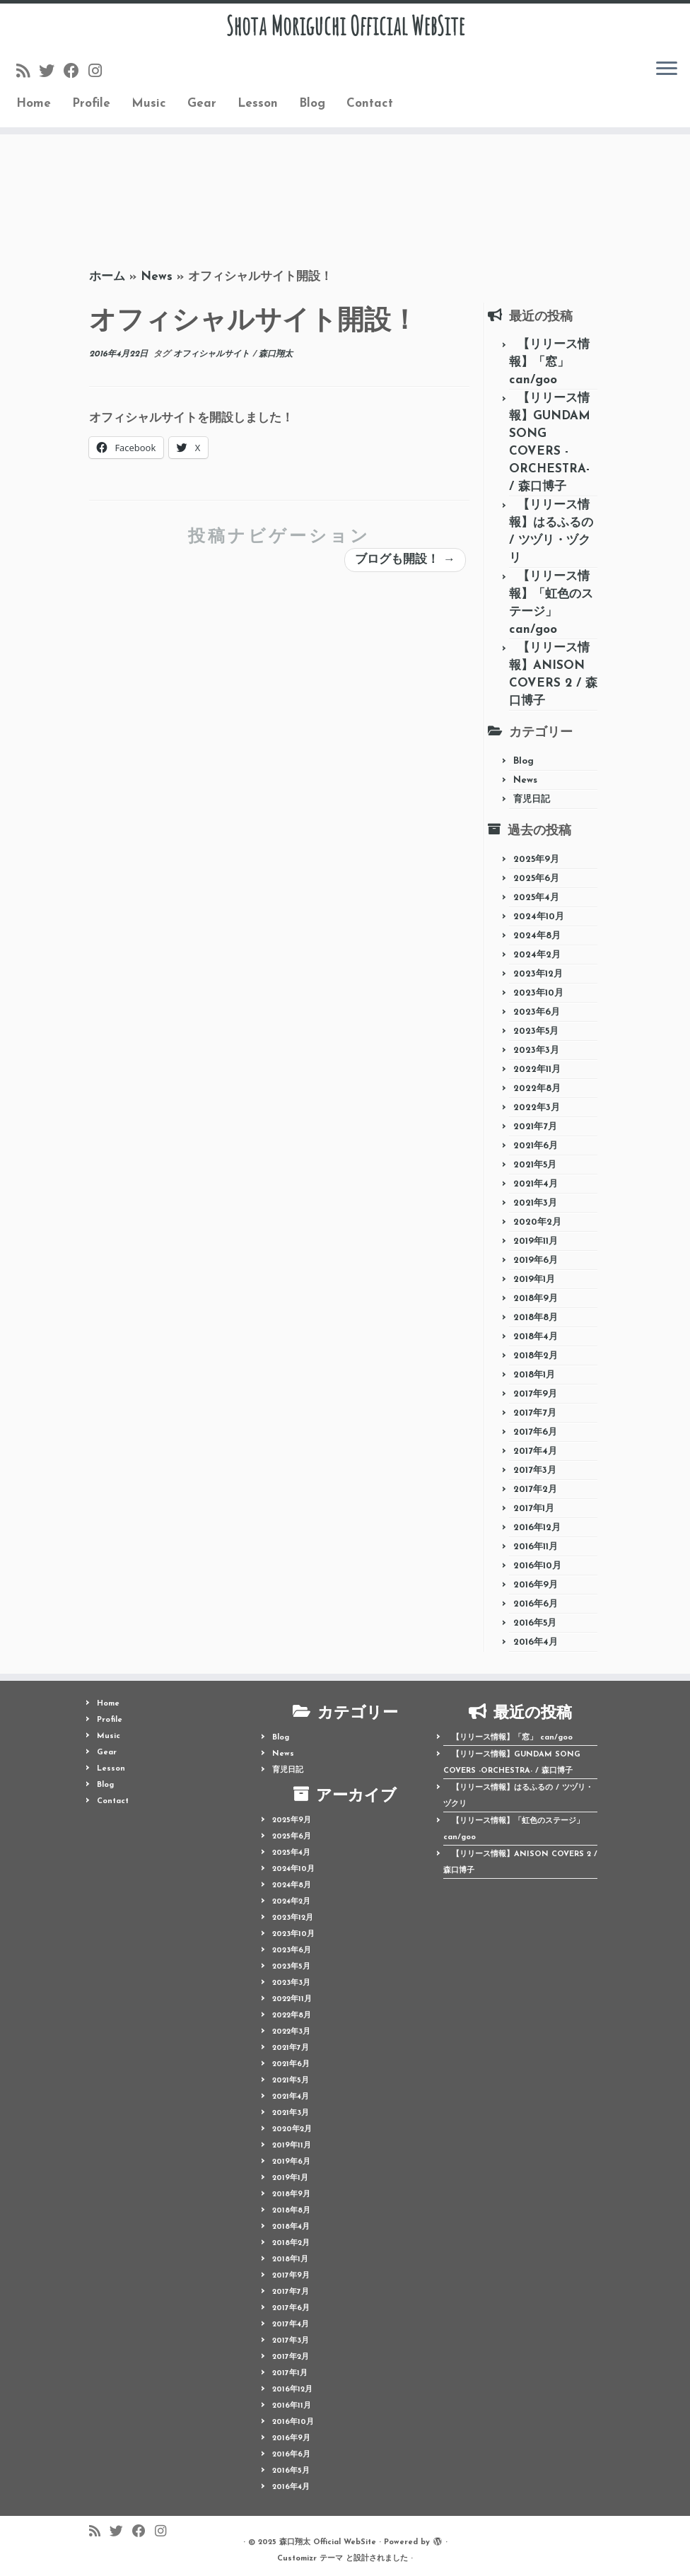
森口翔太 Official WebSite (327, 2542)
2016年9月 (535, 1585)
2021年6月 (535, 1145)
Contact (369, 109)
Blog (312, 109)
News (156, 277)
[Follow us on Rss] (27, 77)
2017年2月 (535, 1489)
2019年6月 (535, 1260)
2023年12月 (538, 974)
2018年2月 (535, 1355)
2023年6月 (536, 1012)
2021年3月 (535, 1203)
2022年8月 (537, 1088)
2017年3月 (534, 1470)
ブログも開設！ (405, 560)
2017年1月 (533, 1508)
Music (148, 109)
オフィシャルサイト (212, 354)
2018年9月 (535, 1298)
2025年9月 (536, 859)
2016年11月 (535, 1546)
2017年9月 (535, 1394)
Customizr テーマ (310, 2559)
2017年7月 (534, 1413)
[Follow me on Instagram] (99, 77)
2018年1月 (534, 1375)
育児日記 (531, 799)
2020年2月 (537, 1222)
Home (33, 109)
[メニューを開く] (666, 75)
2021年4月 (535, 1184)
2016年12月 (537, 1527)
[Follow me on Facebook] (76, 77)
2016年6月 (535, 1604)
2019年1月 (534, 1279)
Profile (91, 109)
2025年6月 (536, 878)
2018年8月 (535, 1317)
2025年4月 (536, 897)
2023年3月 (536, 1050)
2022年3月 (536, 1107)
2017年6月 (535, 1432)
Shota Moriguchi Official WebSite (345, 28)
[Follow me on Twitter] (51, 77)
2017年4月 (535, 1451)
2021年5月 (534, 1165)
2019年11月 (535, 1241)
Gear (201, 109)
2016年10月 (537, 1565)
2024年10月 (538, 916)
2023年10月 (538, 993)
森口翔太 (276, 354)
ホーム (107, 277)
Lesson (258, 109)
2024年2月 (537, 955)
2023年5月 (536, 1031)
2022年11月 (537, 1069)
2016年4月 (535, 1642)
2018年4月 (535, 1336)
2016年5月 (534, 1623)
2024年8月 (537, 935)
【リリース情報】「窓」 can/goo (549, 362)
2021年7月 (535, 1126)
